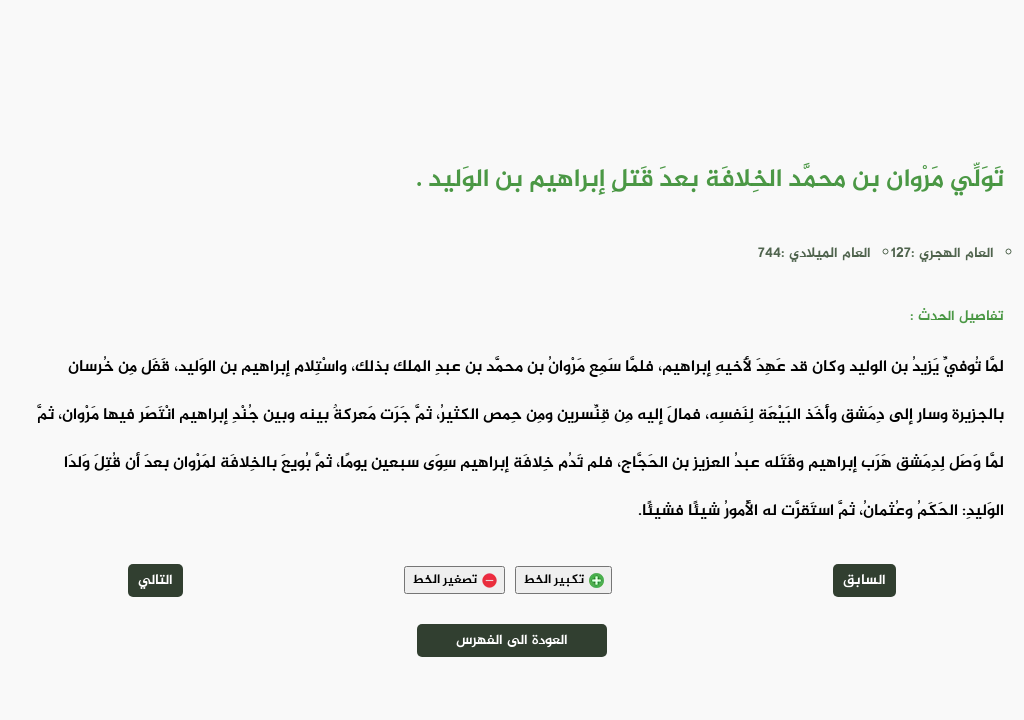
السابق (864, 580)
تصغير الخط (454, 580)
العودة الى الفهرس (512, 640)
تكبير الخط (563, 580)
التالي (155, 580)
